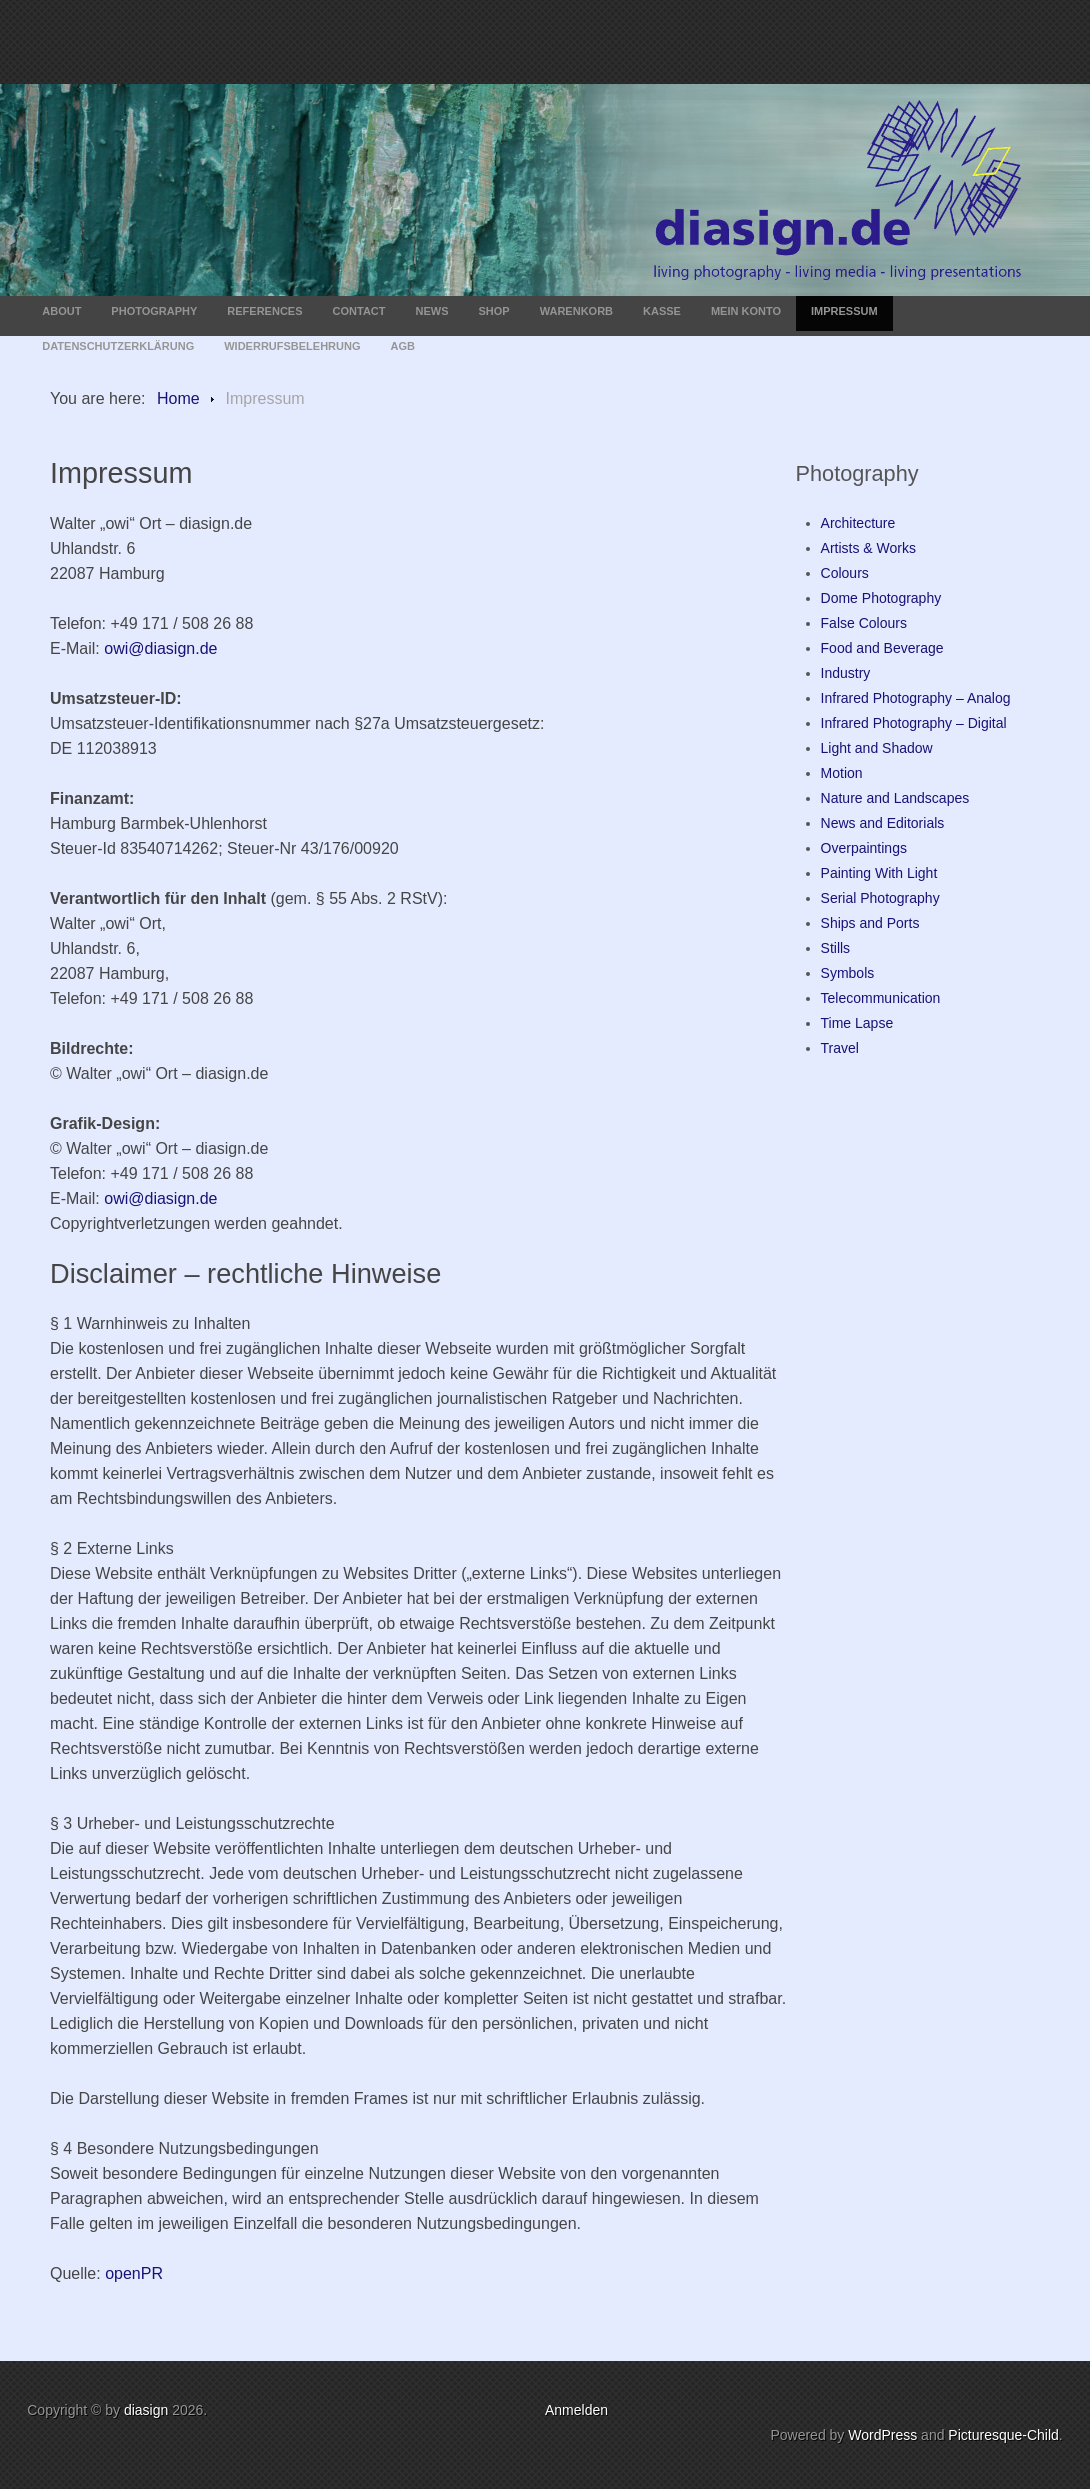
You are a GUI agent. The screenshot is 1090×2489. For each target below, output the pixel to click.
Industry (846, 673)
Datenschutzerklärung (118, 346)
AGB (403, 346)
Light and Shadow (877, 748)
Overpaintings (864, 848)
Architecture (858, 523)
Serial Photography (880, 898)
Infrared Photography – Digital (914, 723)
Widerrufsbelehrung (292, 346)
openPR (134, 2273)
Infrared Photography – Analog (916, 698)
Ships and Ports (870, 923)
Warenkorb (576, 311)
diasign (148, 2410)
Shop (494, 311)
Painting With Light (879, 873)
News (432, 311)
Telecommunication (881, 998)
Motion (842, 773)
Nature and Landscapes (895, 798)
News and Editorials (883, 823)
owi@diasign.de (160, 648)
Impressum (844, 311)
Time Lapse (857, 1023)
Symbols (848, 973)
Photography (154, 311)
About (61, 311)
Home (178, 398)
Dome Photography (881, 598)
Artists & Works (868, 548)
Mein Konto (746, 311)
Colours (845, 573)
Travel (840, 1048)
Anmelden (576, 2410)
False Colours (864, 623)
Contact (359, 311)
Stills (836, 948)
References (264, 311)
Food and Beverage (882, 648)
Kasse (662, 311)
